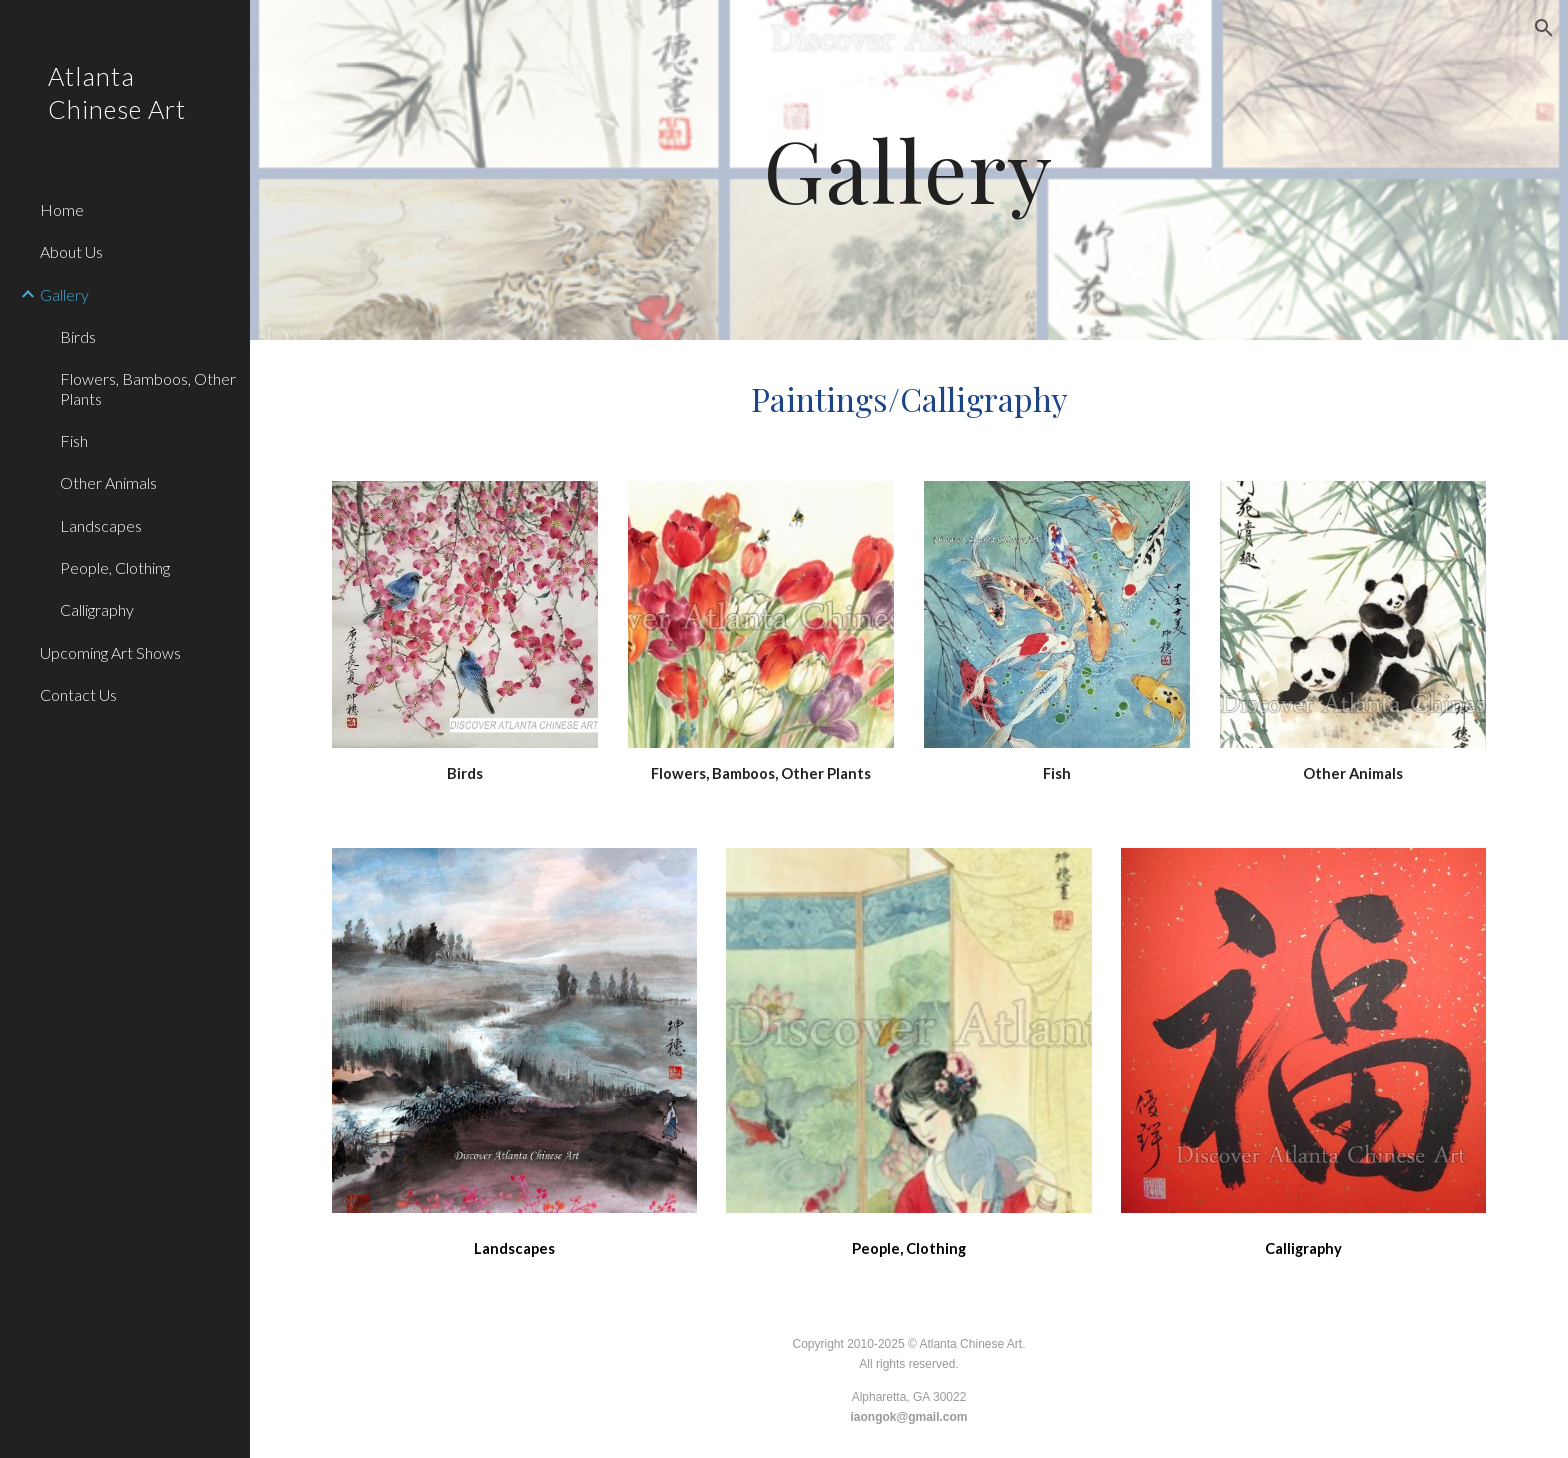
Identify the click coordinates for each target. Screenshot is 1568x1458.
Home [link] (62, 209)
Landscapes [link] (101, 525)
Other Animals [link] (108, 482)
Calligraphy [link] (97, 609)
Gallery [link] (64, 294)
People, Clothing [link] (115, 567)
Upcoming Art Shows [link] (110, 652)
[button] (1544, 28)
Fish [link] (74, 440)
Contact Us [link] (78, 694)
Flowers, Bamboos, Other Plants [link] (148, 388)
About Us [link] (71, 251)
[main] (909, 170)
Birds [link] (78, 336)
